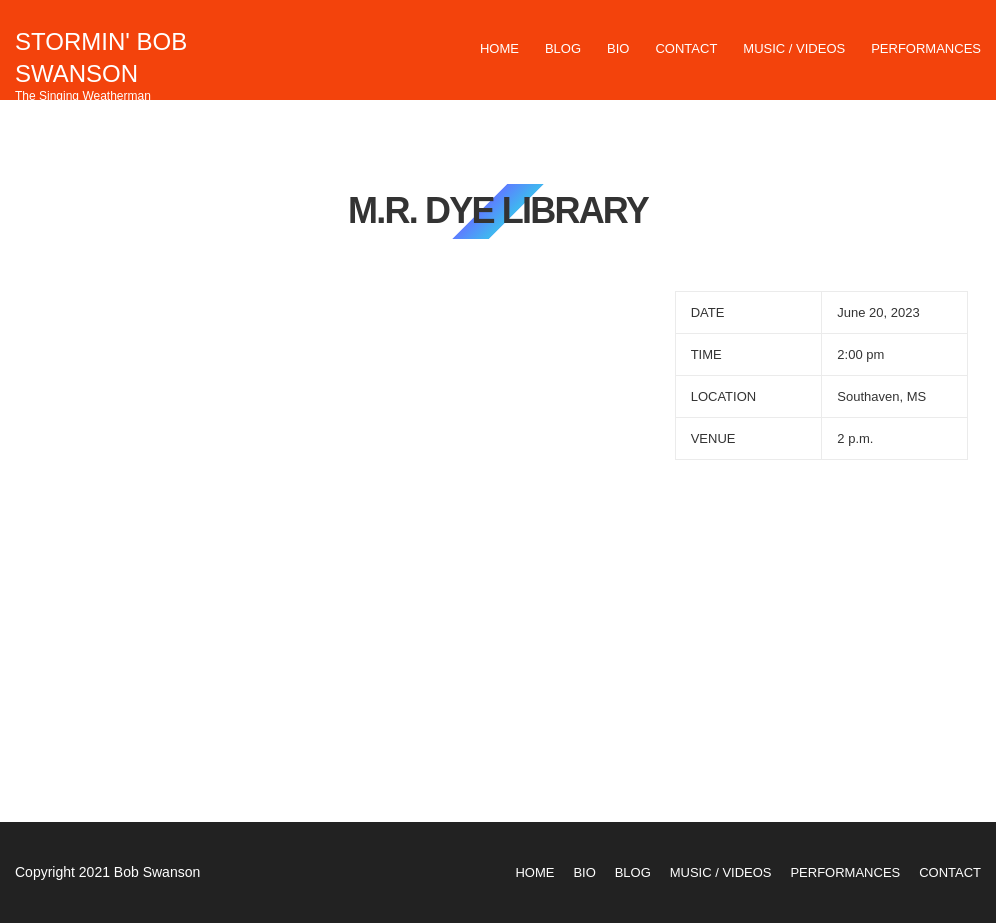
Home (499, 48)
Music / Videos (794, 48)
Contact (686, 48)
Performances (926, 48)
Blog (563, 48)
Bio (618, 48)
